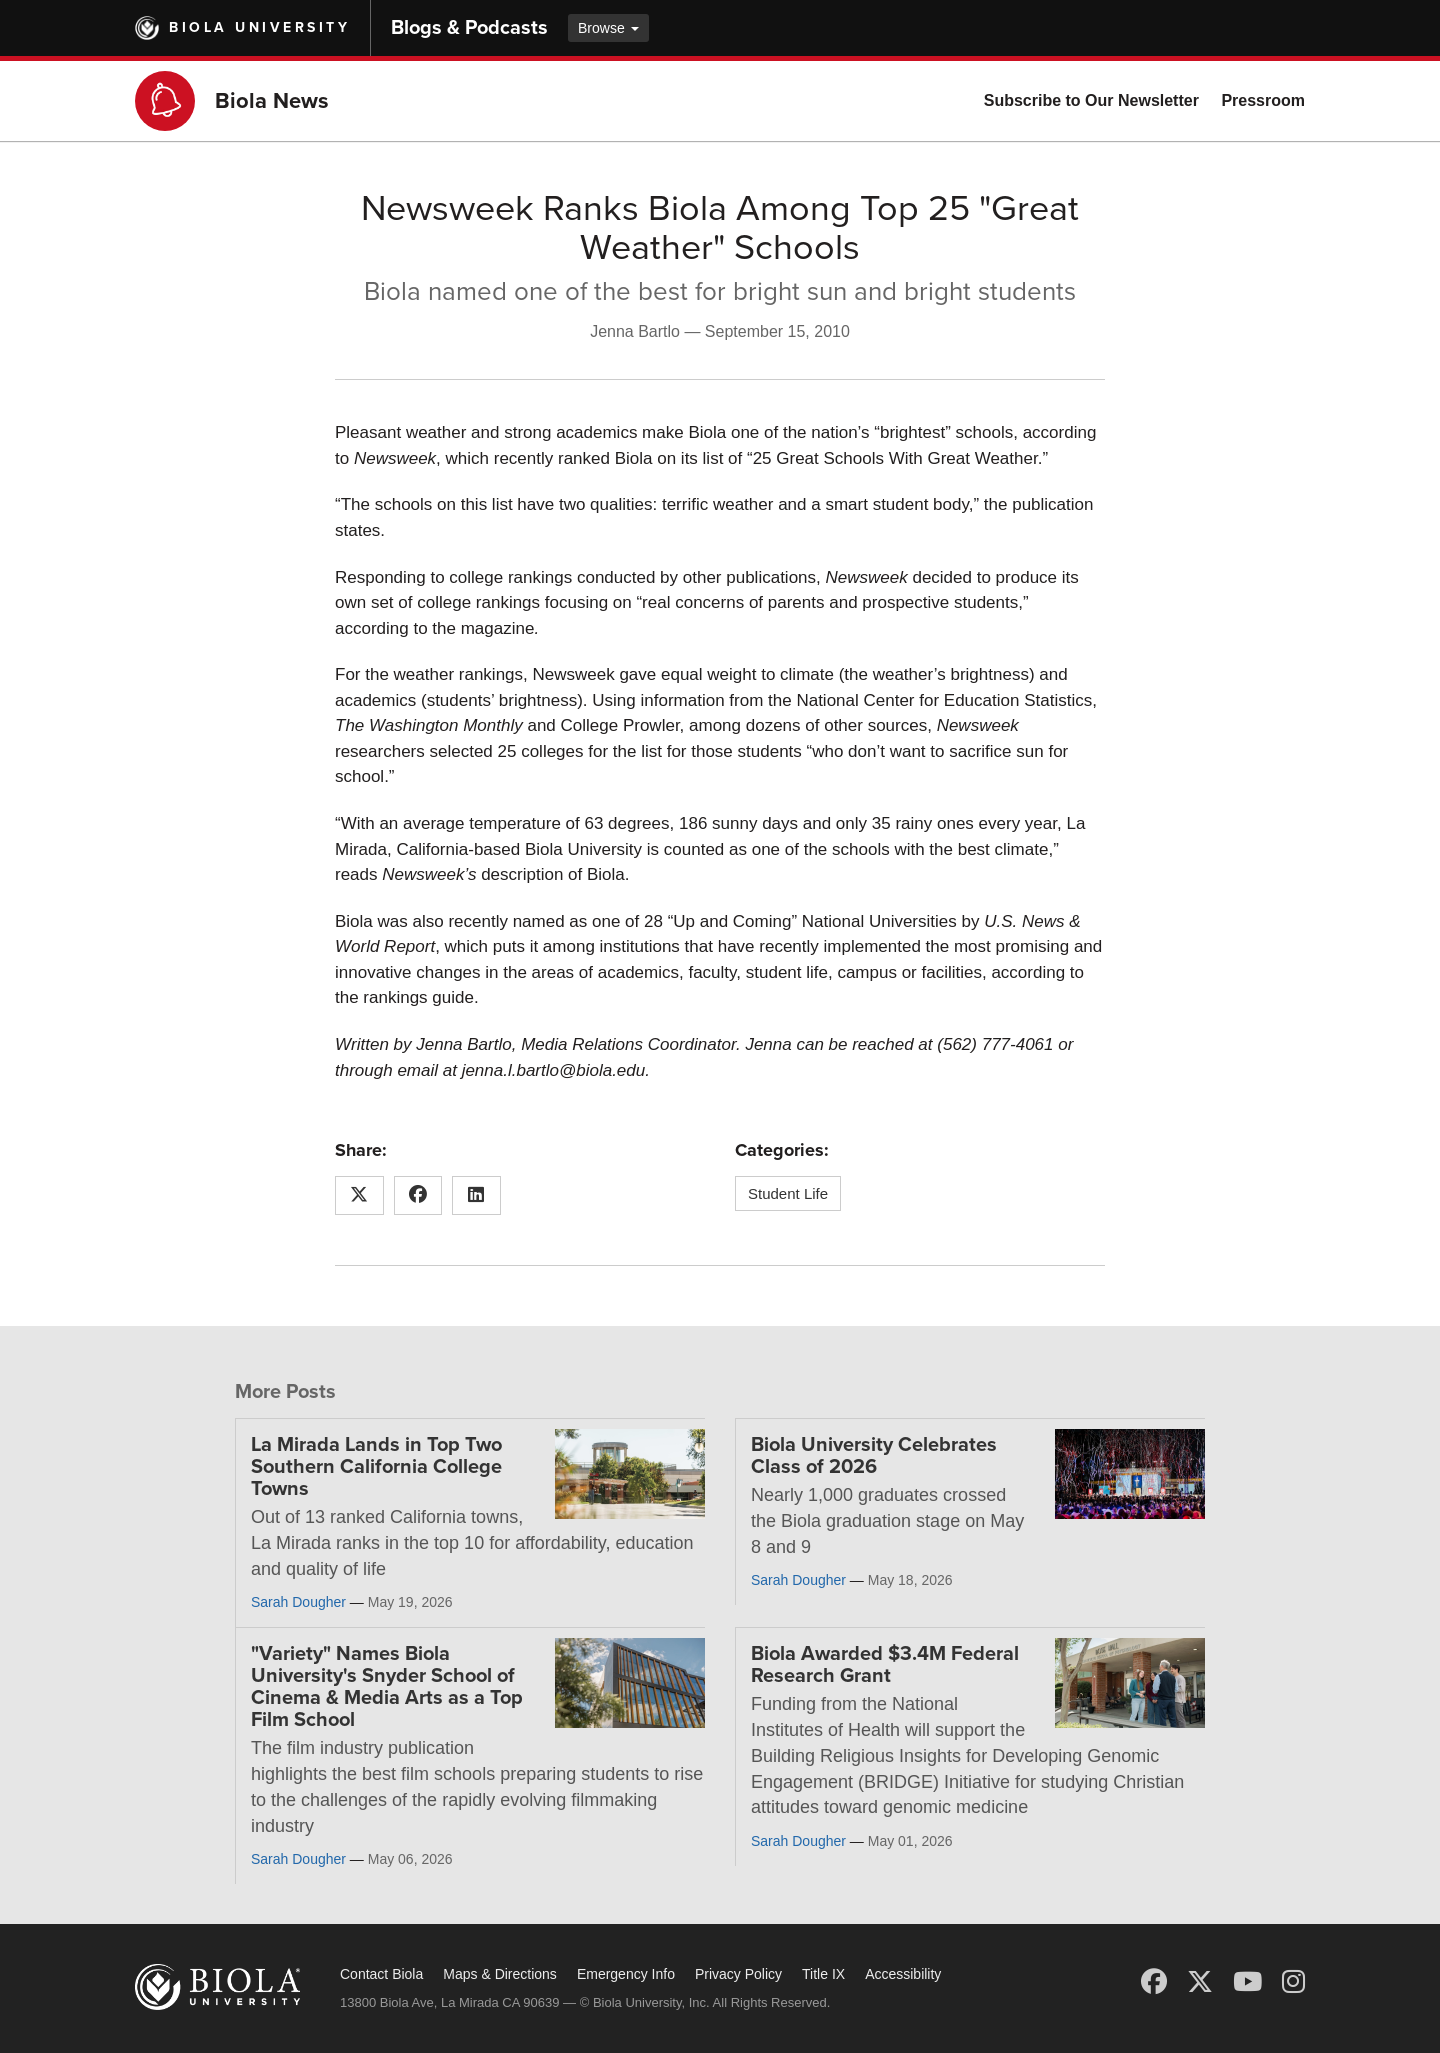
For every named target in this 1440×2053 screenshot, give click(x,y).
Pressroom (1263, 100)
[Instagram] (1293, 1982)
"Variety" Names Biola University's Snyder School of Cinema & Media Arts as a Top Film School (387, 1687)
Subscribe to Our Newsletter (1091, 100)
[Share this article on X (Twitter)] (359, 1196)
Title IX (823, 1974)
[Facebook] (1154, 1982)
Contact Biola (381, 1974)
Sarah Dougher (298, 1602)
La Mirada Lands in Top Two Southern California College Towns (376, 1467)
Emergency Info (626, 1974)
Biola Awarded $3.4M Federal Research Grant (885, 1665)
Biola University (259, 27)
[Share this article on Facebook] (418, 1196)
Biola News (272, 101)
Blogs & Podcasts (469, 28)
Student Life (788, 1193)
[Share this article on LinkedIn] (476, 1196)
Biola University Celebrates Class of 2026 (874, 1456)
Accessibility (903, 1974)
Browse (608, 28)
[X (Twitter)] (1200, 1982)
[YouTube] (1247, 1982)
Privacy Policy (738, 1974)
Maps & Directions (500, 1974)
